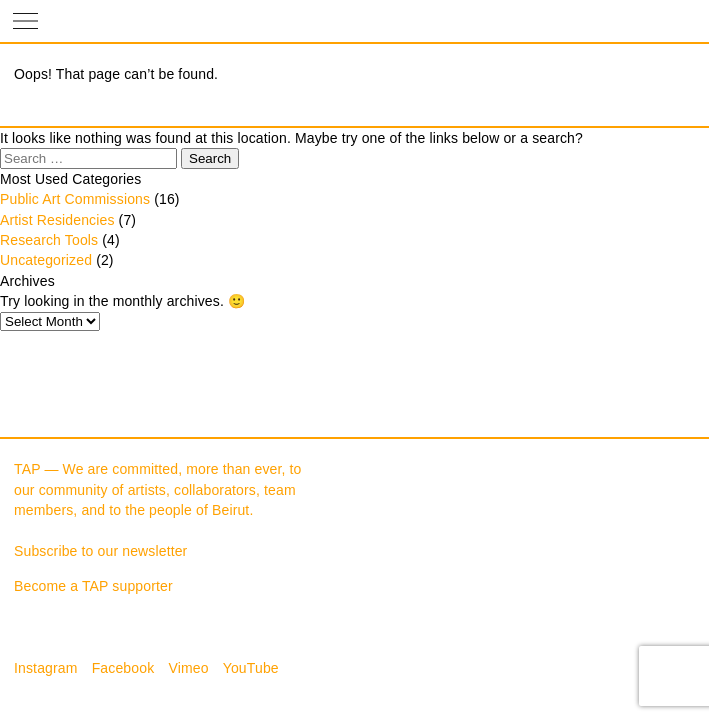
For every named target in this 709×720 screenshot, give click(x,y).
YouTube (251, 668)
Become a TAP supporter (93, 586)
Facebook (123, 668)
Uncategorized (46, 260)
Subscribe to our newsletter (100, 551)
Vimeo (188, 668)
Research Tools (49, 240)
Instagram (46, 668)
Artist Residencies (57, 220)
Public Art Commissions (75, 199)
